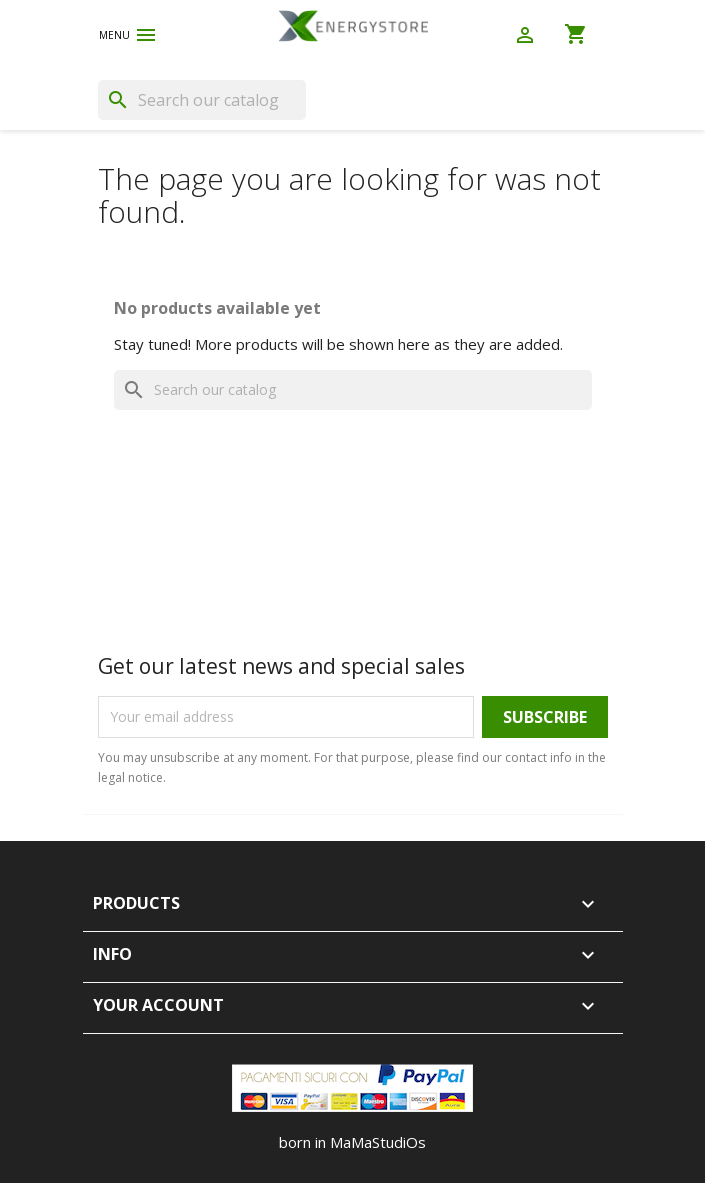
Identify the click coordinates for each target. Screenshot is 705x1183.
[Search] (202, 100)
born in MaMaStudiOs (352, 1142)
